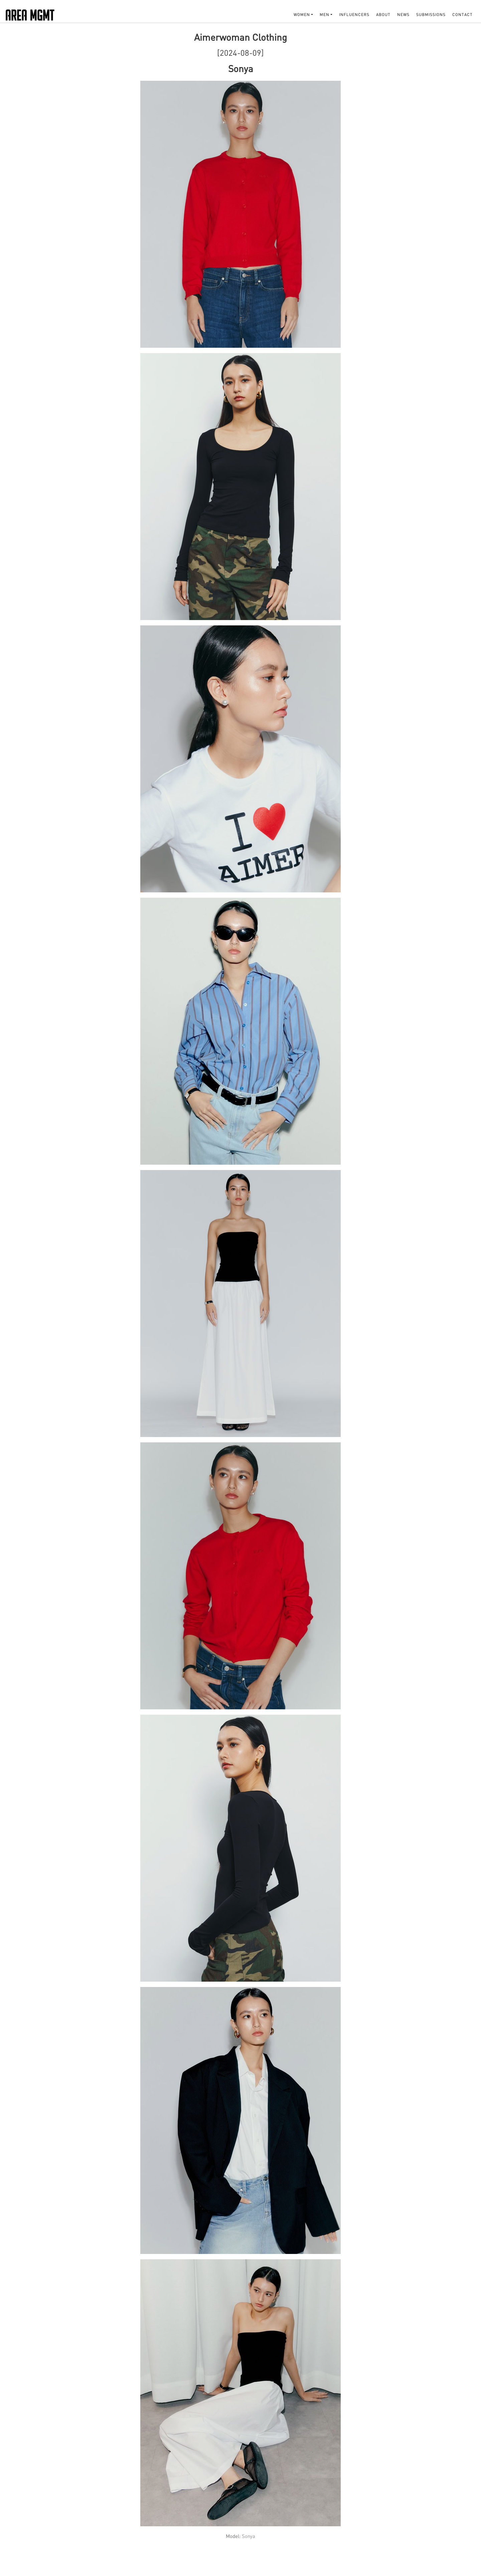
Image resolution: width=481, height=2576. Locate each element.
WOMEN (302, 14)
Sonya (248, 2536)
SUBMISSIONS (431, 14)
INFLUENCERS (354, 14)
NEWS (403, 14)
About (383, 14)
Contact (462, 14)
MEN (324, 14)
